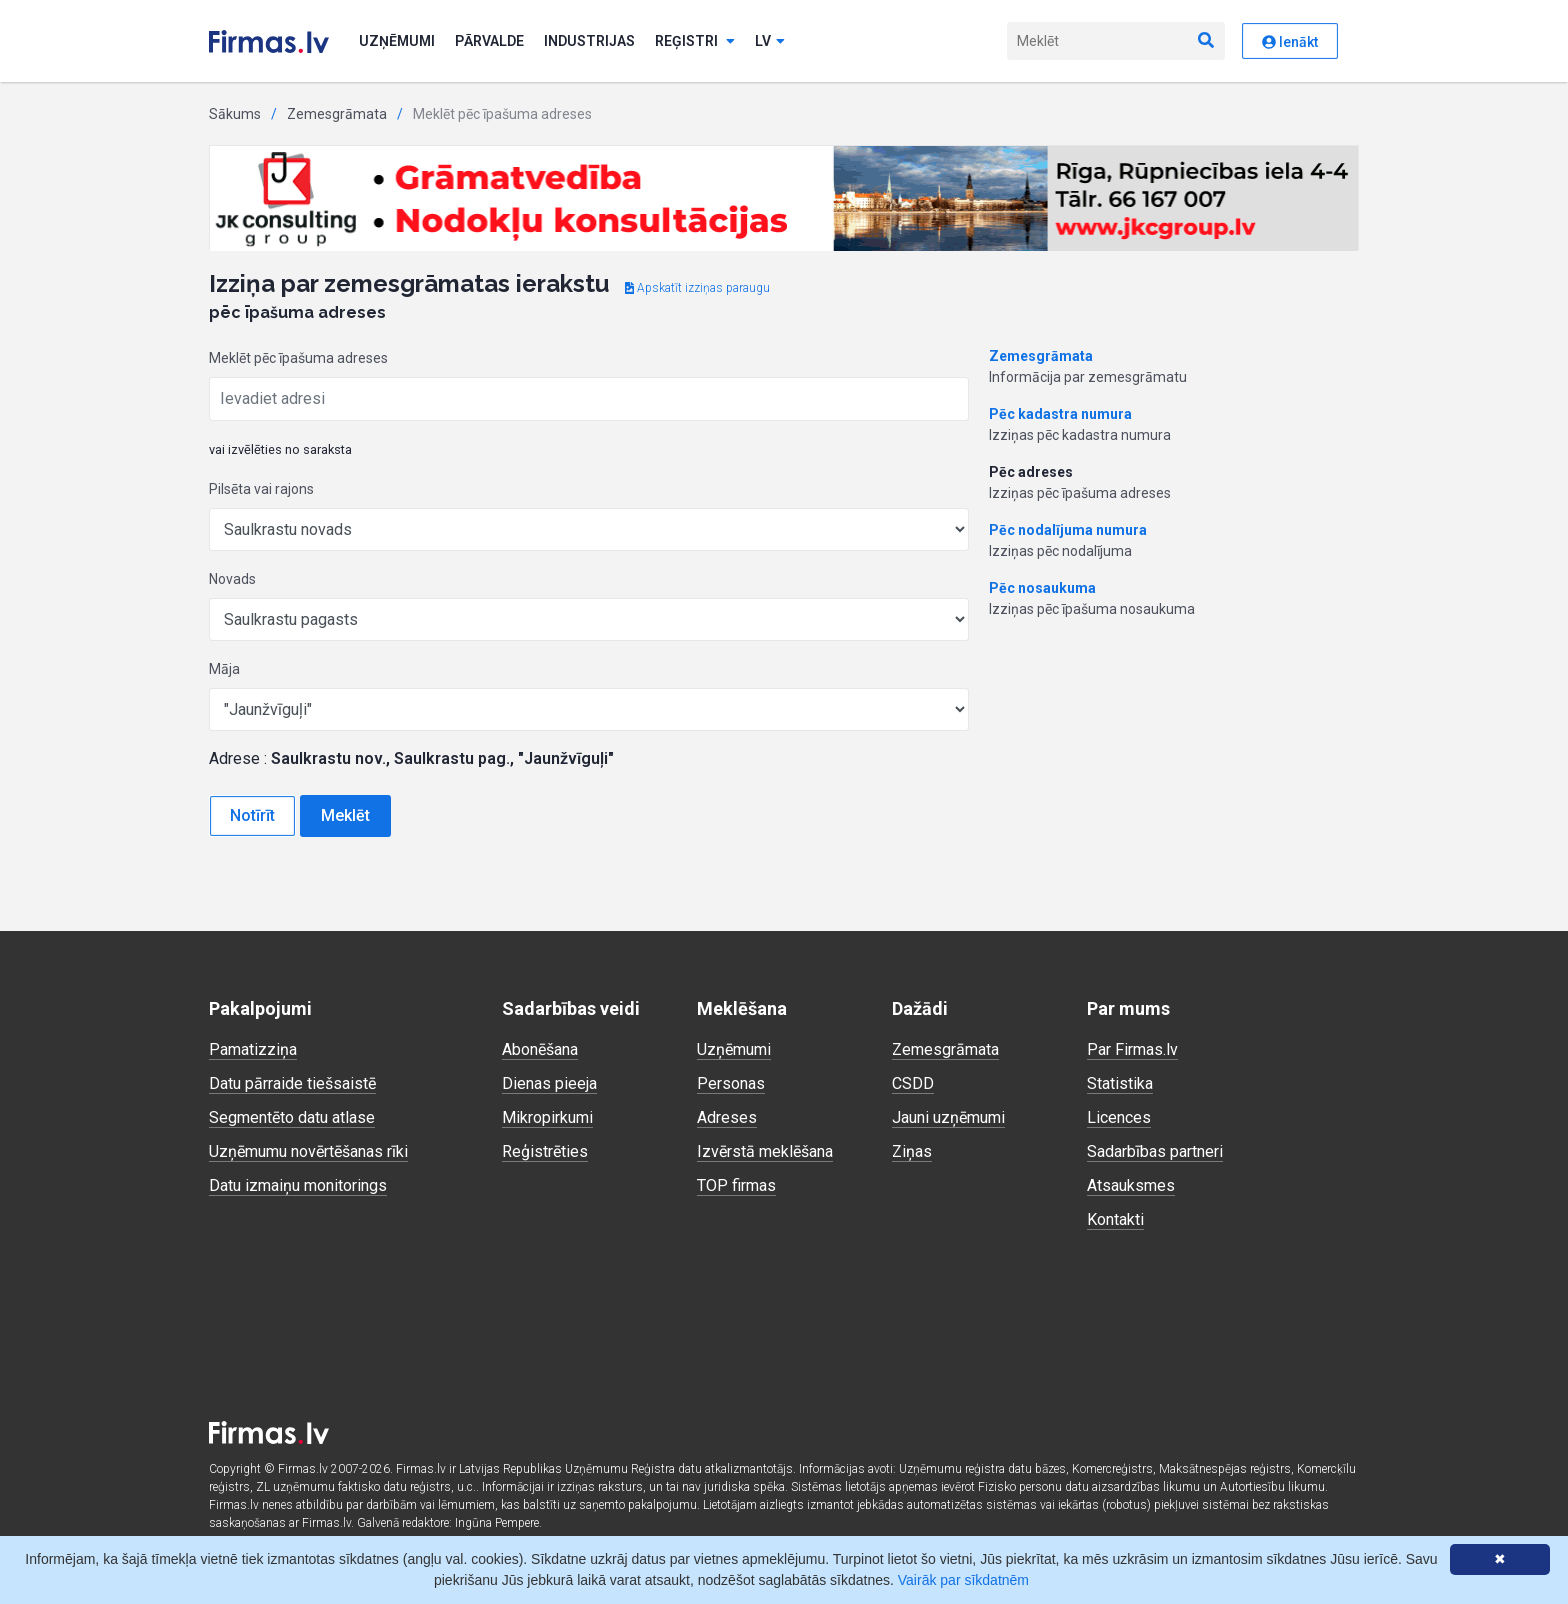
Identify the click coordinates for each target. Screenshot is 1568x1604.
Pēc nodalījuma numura (1068, 530)
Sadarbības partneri (1155, 1151)
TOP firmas (736, 1185)
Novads (232, 579)
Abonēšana (540, 1049)
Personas (731, 1083)
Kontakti (1115, 1219)
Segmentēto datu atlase (292, 1117)
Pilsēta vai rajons (261, 489)
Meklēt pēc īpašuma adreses (298, 358)
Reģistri (695, 41)
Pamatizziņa (253, 1049)
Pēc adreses (1031, 472)
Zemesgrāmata (337, 114)
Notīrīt (252, 815)
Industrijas (589, 41)
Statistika (1120, 1083)
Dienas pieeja (549, 1083)
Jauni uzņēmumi (948, 1117)
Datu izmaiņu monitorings (298, 1185)
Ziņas (912, 1151)
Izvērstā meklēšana (765, 1151)
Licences (1119, 1117)
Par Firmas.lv (1132, 1049)
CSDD (913, 1083)
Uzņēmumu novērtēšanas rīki (308, 1151)
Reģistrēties (545, 1151)
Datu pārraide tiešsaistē (292, 1083)
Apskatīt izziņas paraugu (697, 288)
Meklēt (345, 815)
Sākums (235, 114)
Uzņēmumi (397, 41)
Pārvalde (489, 41)
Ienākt (1290, 42)
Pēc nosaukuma (1042, 588)
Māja (224, 669)
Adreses (727, 1117)
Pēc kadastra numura (1060, 414)
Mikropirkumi (547, 1117)
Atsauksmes (1131, 1185)
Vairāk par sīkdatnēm (963, 1580)
